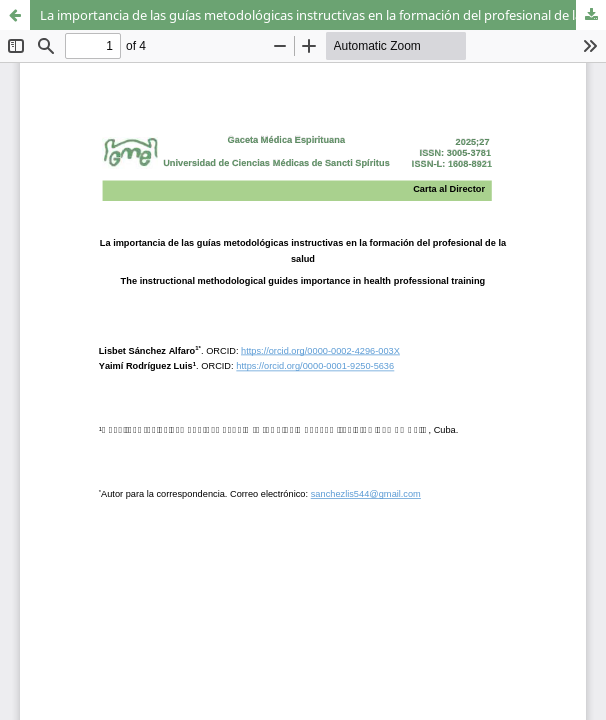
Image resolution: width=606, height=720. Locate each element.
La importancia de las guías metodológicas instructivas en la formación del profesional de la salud (323, 15)
